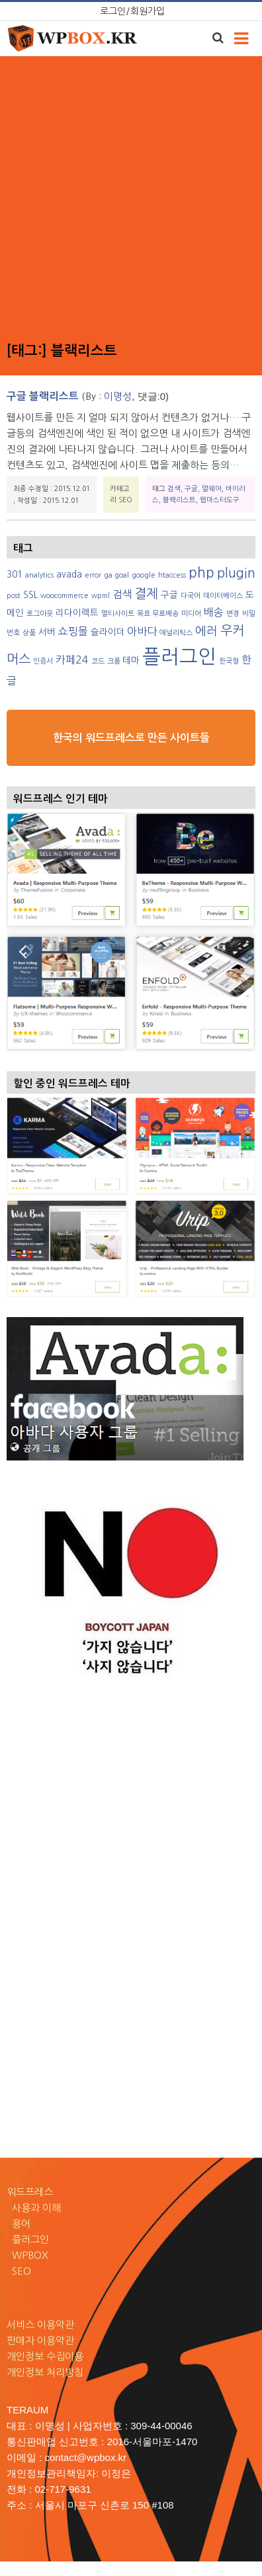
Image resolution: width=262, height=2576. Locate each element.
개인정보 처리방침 (45, 2372)
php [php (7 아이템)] (201, 573)
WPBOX (27, 2255)
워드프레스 (30, 2192)
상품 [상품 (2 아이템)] (29, 632)
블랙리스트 (179, 499)
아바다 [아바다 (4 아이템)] (142, 631)
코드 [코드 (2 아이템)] (98, 661)
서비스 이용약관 (40, 2325)
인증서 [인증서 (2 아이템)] (43, 661)
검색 (174, 488)
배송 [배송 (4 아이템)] (214, 612)
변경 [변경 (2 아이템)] (233, 613)
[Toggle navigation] (240, 38)
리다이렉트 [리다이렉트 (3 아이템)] (77, 612)
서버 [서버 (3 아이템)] (47, 631)
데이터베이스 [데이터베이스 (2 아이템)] (223, 595)
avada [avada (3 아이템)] (69, 574)
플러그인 (28, 2239)
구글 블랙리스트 (43, 396)
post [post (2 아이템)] (14, 595)
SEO (125, 499)
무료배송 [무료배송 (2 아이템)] (165, 613)
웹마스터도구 (220, 499)
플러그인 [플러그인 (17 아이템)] (179, 656)
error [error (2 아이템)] (93, 575)
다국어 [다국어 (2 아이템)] (190, 595)
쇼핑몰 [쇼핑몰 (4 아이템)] (73, 631)
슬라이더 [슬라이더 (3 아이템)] (108, 631)
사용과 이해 (34, 2208)
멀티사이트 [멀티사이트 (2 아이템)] (117, 613)
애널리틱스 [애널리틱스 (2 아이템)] (176, 632)
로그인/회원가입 (132, 11)
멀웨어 (212, 488)
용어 (18, 2223)
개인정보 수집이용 (45, 2356)
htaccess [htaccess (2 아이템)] (172, 575)
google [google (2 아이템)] (143, 575)
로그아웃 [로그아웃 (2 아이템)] (39, 613)
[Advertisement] (129, 198)
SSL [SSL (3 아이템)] (30, 594)
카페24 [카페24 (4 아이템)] (72, 659)
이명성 (118, 396)
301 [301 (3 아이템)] (14, 574)
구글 (191, 488)
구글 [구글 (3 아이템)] (169, 594)
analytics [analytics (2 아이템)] (39, 575)
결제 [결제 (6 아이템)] (146, 593)
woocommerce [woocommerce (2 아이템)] (64, 595)
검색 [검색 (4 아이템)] (122, 594)
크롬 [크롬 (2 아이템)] (113, 661)
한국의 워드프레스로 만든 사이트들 (131, 738)
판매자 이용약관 (40, 2340)
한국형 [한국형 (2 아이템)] (229, 661)
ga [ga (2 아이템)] (108, 575)
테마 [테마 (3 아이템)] (131, 660)
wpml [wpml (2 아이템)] (100, 595)
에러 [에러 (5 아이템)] (206, 631)
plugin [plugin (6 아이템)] (236, 573)
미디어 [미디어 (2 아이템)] (191, 613)
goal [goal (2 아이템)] (121, 575)
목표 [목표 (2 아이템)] (143, 613)
